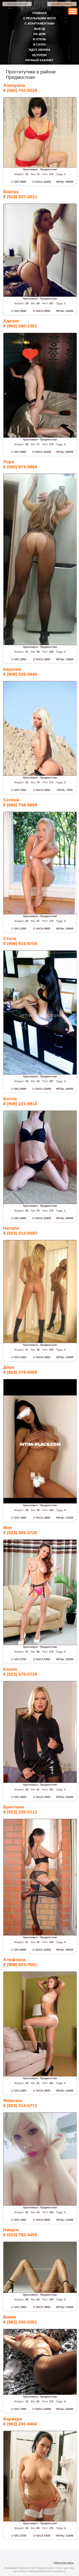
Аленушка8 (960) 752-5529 (20, 88)
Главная (39, 13)
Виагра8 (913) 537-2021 (20, 194)
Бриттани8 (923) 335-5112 (20, 1809)
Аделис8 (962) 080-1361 (20, 323)
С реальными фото (39, 18)
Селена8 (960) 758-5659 (20, 802)
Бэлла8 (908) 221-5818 (20, 1101)
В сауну (39, 44)
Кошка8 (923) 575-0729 (20, 1672)
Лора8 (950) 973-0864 (20, 464)
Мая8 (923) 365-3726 (20, 1530)
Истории (39, 55)
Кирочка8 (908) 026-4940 (20, 672)
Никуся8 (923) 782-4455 (20, 2232)
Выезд (39, 28)
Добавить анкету (62, 4)
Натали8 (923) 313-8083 (20, 1230)
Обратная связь (64, 2562)
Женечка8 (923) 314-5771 (20, 2103)
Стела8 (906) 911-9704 (20, 941)
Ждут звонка (39, 49)
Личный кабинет (17, 4)
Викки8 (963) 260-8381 (20, 2319)
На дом (39, 34)
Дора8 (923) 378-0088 (20, 1370)
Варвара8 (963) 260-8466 (20, 2421)
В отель (39, 39)
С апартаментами (40, 23)
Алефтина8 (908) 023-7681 (20, 1962)
